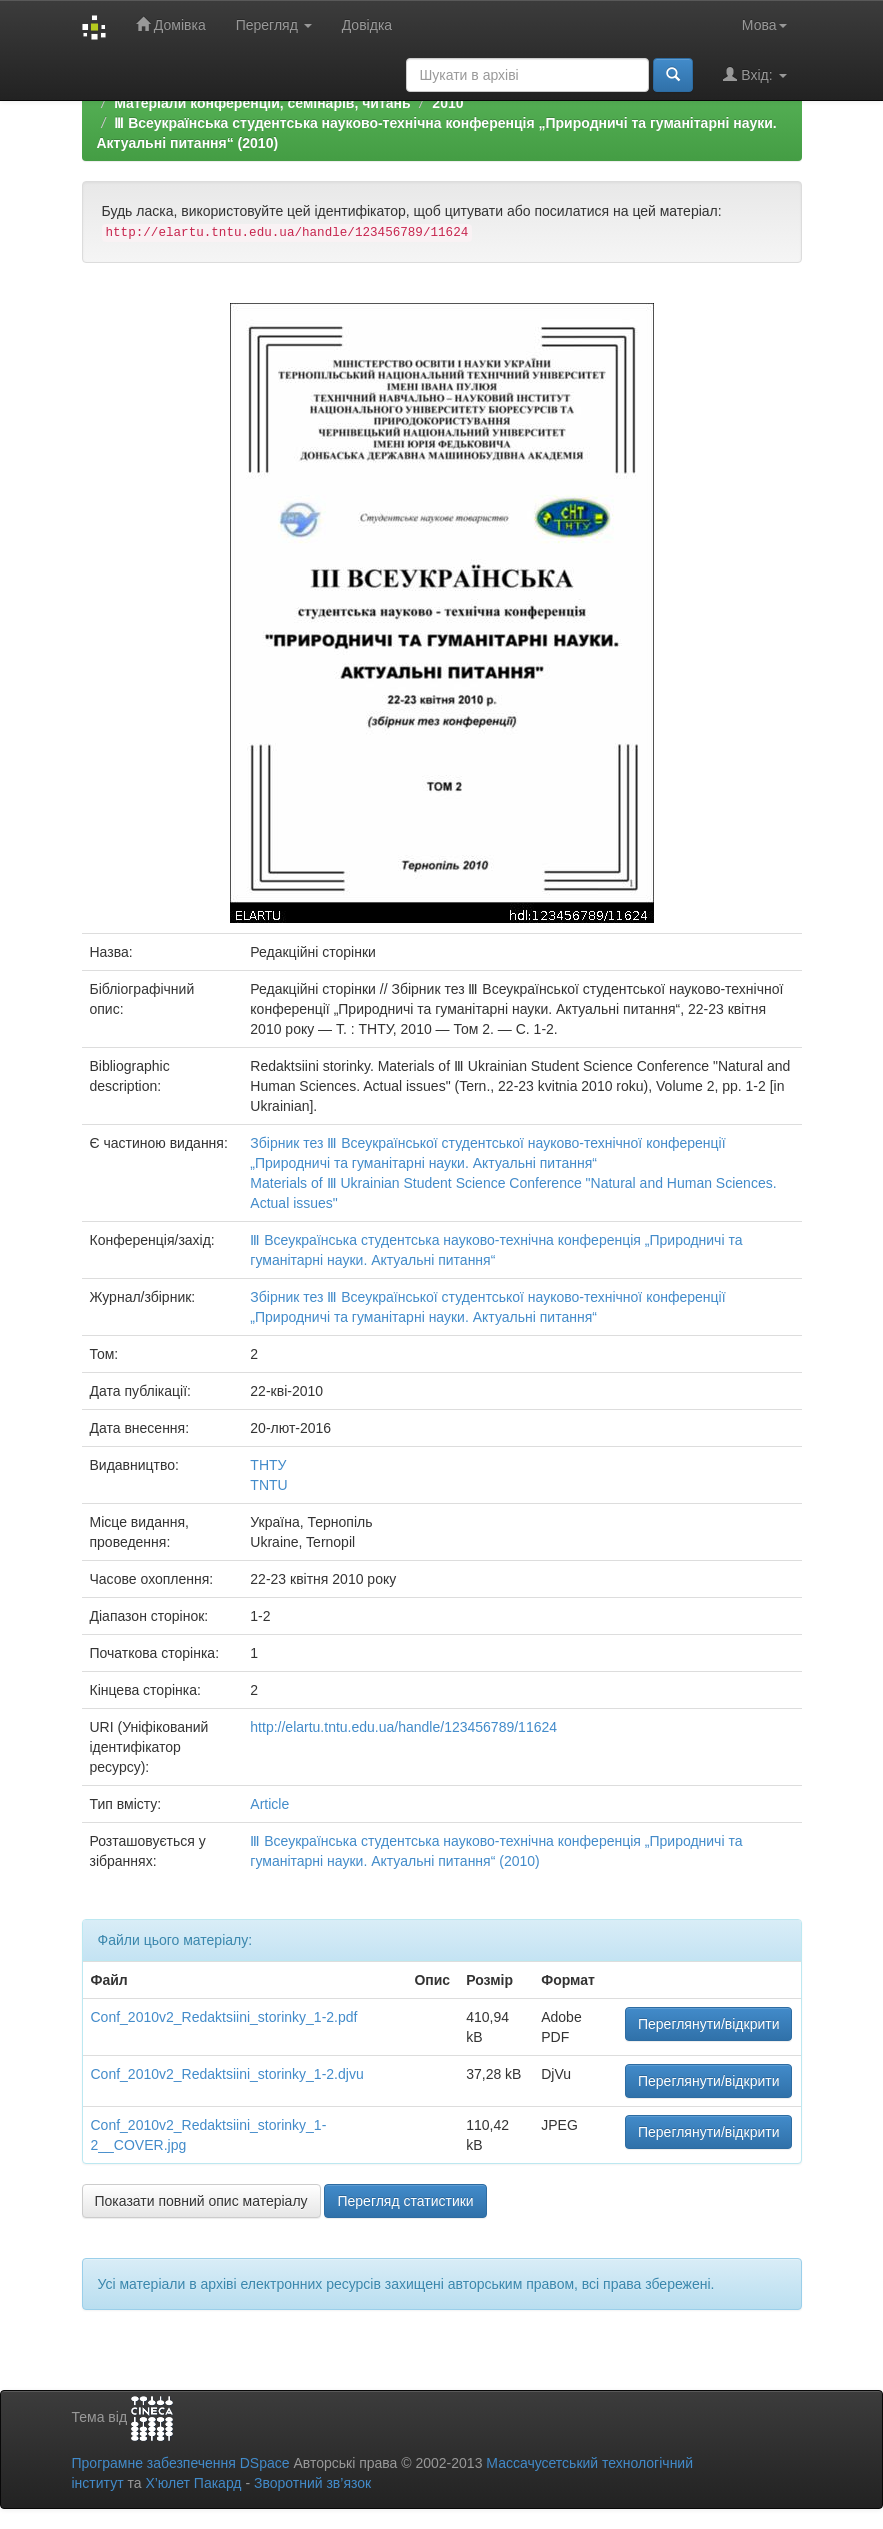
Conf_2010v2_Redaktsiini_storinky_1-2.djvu (227, 2074)
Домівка (171, 24)
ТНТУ (268, 1465)
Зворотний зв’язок (312, 2483)
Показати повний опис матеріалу (201, 2201)
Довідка (367, 25)
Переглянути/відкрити (709, 2024)
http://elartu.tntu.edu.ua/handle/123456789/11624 (403, 1727)
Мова (764, 25)
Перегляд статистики (405, 2201)
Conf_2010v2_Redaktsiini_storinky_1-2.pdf (224, 2017)
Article (269, 1804)
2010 (447, 103)
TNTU (268, 1485)
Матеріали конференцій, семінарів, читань (262, 103)
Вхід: (754, 74)
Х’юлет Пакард (193, 2483)
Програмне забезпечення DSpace (181, 2463)
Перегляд (274, 25)
